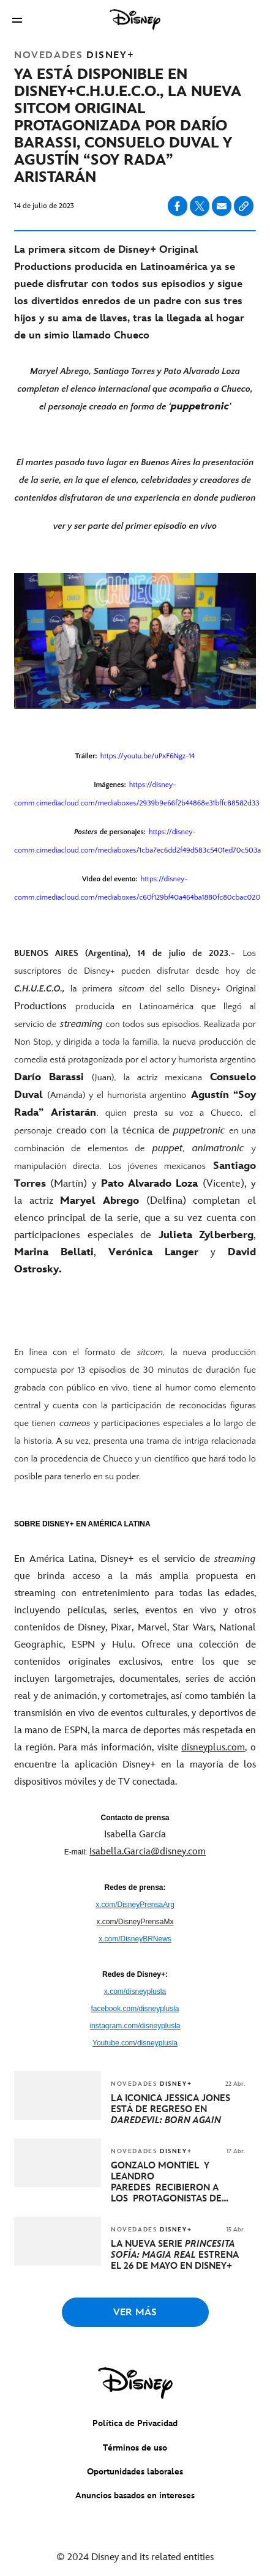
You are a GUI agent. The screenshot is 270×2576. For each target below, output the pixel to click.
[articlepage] (58, 2117)
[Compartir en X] (199, 206)
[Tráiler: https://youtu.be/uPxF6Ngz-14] (135, 756)
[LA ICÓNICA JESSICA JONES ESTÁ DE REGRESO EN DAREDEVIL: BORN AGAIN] (178, 2109)
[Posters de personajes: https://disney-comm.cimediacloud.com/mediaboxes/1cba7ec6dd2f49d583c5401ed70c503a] (135, 841)
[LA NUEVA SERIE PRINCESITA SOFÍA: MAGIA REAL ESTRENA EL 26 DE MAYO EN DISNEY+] (178, 2255)
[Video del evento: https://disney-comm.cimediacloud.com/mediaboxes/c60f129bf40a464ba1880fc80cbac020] (135, 888)
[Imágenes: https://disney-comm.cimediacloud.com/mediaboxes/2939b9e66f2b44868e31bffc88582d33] (135, 793)
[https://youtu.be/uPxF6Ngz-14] (147, 755)
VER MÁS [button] (135, 2312)
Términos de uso (135, 2448)
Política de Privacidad (135, 2423)
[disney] (135, 2383)
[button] (17, 20)
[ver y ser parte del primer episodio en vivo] (135, 526)
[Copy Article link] (243, 206)
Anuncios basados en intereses (135, 2495)
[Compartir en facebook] (177, 206)
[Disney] (135, 19)
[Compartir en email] (222, 206)
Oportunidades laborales (135, 2471)
